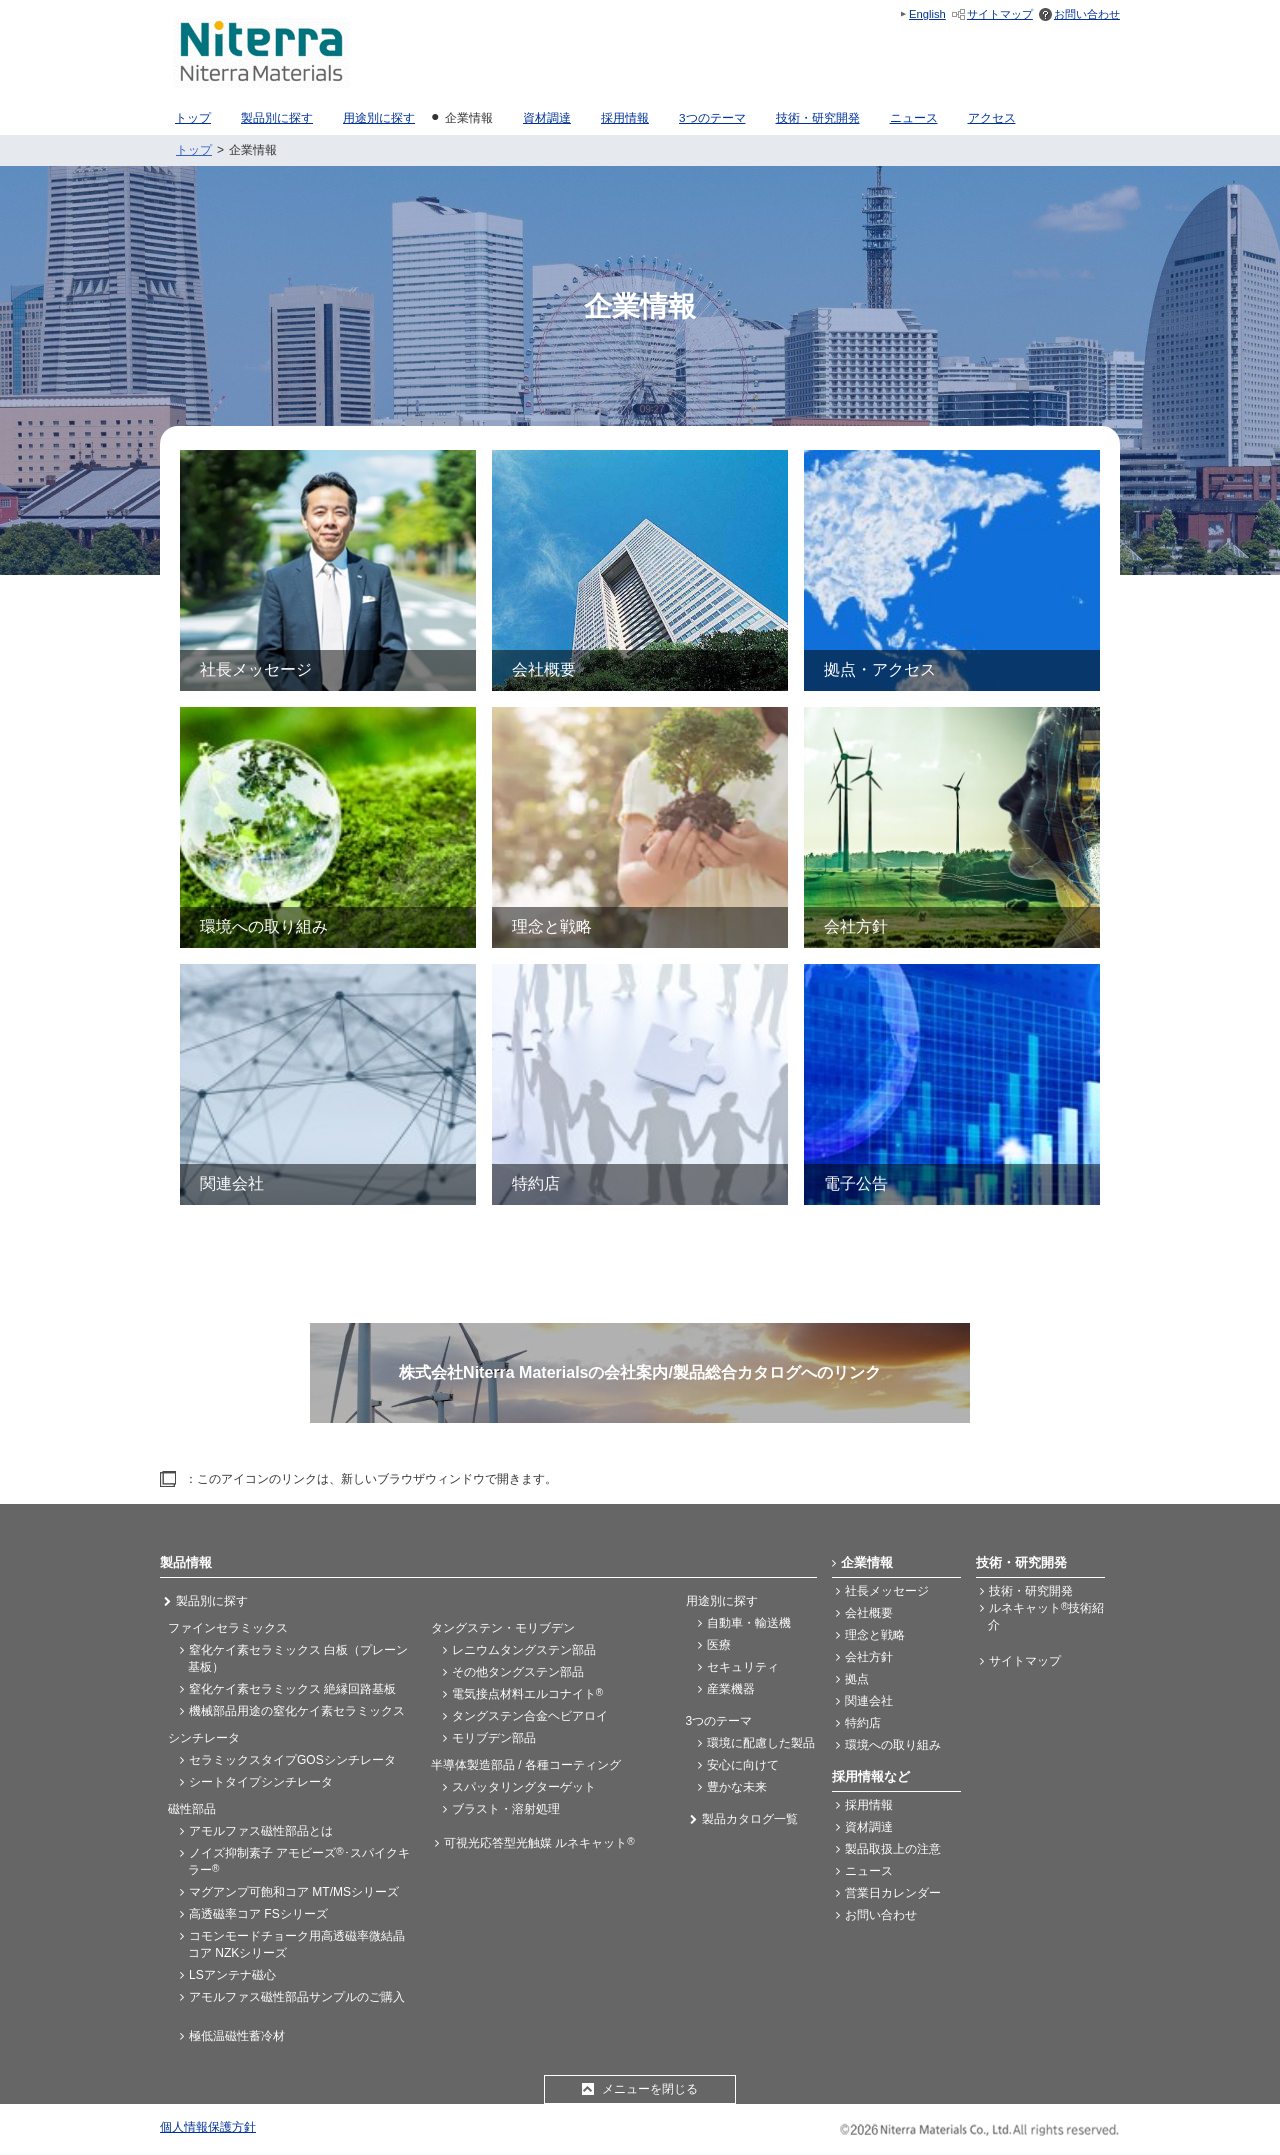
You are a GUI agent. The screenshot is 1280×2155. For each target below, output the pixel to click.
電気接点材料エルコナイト (527, 1694)
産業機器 (731, 1689)
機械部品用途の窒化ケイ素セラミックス (297, 1711)
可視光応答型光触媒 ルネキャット (539, 1843)
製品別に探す (212, 1601)
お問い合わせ (1087, 14)
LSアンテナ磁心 (232, 1975)
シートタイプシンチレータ (261, 1782)
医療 (719, 1645)
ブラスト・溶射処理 (506, 1809)
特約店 (863, 1723)
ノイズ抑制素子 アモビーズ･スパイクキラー (299, 1861)
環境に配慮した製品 (761, 1743)
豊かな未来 (737, 1787)
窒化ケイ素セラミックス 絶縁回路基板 (292, 1689)
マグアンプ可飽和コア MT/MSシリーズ (294, 1892)
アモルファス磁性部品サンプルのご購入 (297, 1997)
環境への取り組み (893, 1745)
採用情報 (869, 1805)
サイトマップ (1000, 14)
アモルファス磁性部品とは (261, 1831)
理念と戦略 (875, 1635)
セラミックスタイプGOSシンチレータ (292, 1760)
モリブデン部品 (494, 1738)
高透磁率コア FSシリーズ (258, 1914)
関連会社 (869, 1701)
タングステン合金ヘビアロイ (530, 1716)
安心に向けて (743, 1765)
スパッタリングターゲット (524, 1787)
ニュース (869, 1871)
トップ (194, 150)
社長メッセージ (887, 1591)
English (927, 14)
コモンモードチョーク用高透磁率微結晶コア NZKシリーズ (296, 1944)
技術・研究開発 (1031, 1591)
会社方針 (869, 1657)
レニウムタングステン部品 (524, 1650)
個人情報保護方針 (208, 2127)
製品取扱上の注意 (893, 1849)
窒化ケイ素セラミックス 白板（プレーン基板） (298, 1658)
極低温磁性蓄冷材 (237, 2036)
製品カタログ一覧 (750, 1819)
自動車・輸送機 (749, 1623)
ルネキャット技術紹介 (1046, 1616)
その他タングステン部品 (518, 1672)
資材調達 (869, 1827)
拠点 (857, 1679)
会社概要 (869, 1613)
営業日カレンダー (893, 1893)
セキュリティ (743, 1667)
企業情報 (867, 1562)
